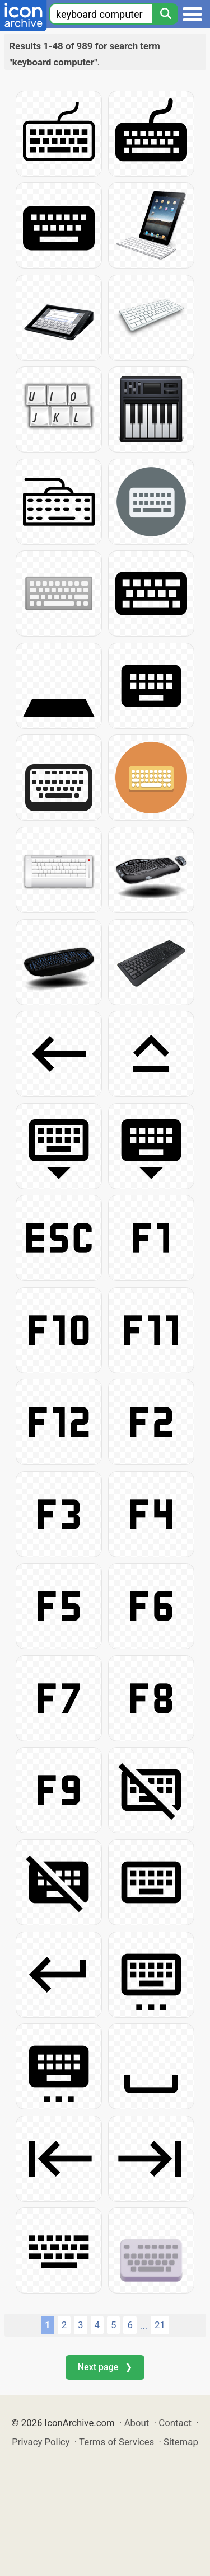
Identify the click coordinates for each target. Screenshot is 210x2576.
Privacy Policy (40, 2441)
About (137, 2422)
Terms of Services (116, 2441)
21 (160, 2324)
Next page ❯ (105, 2367)
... (143, 2325)
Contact (175, 2422)
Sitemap (181, 2441)
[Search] (165, 14)
